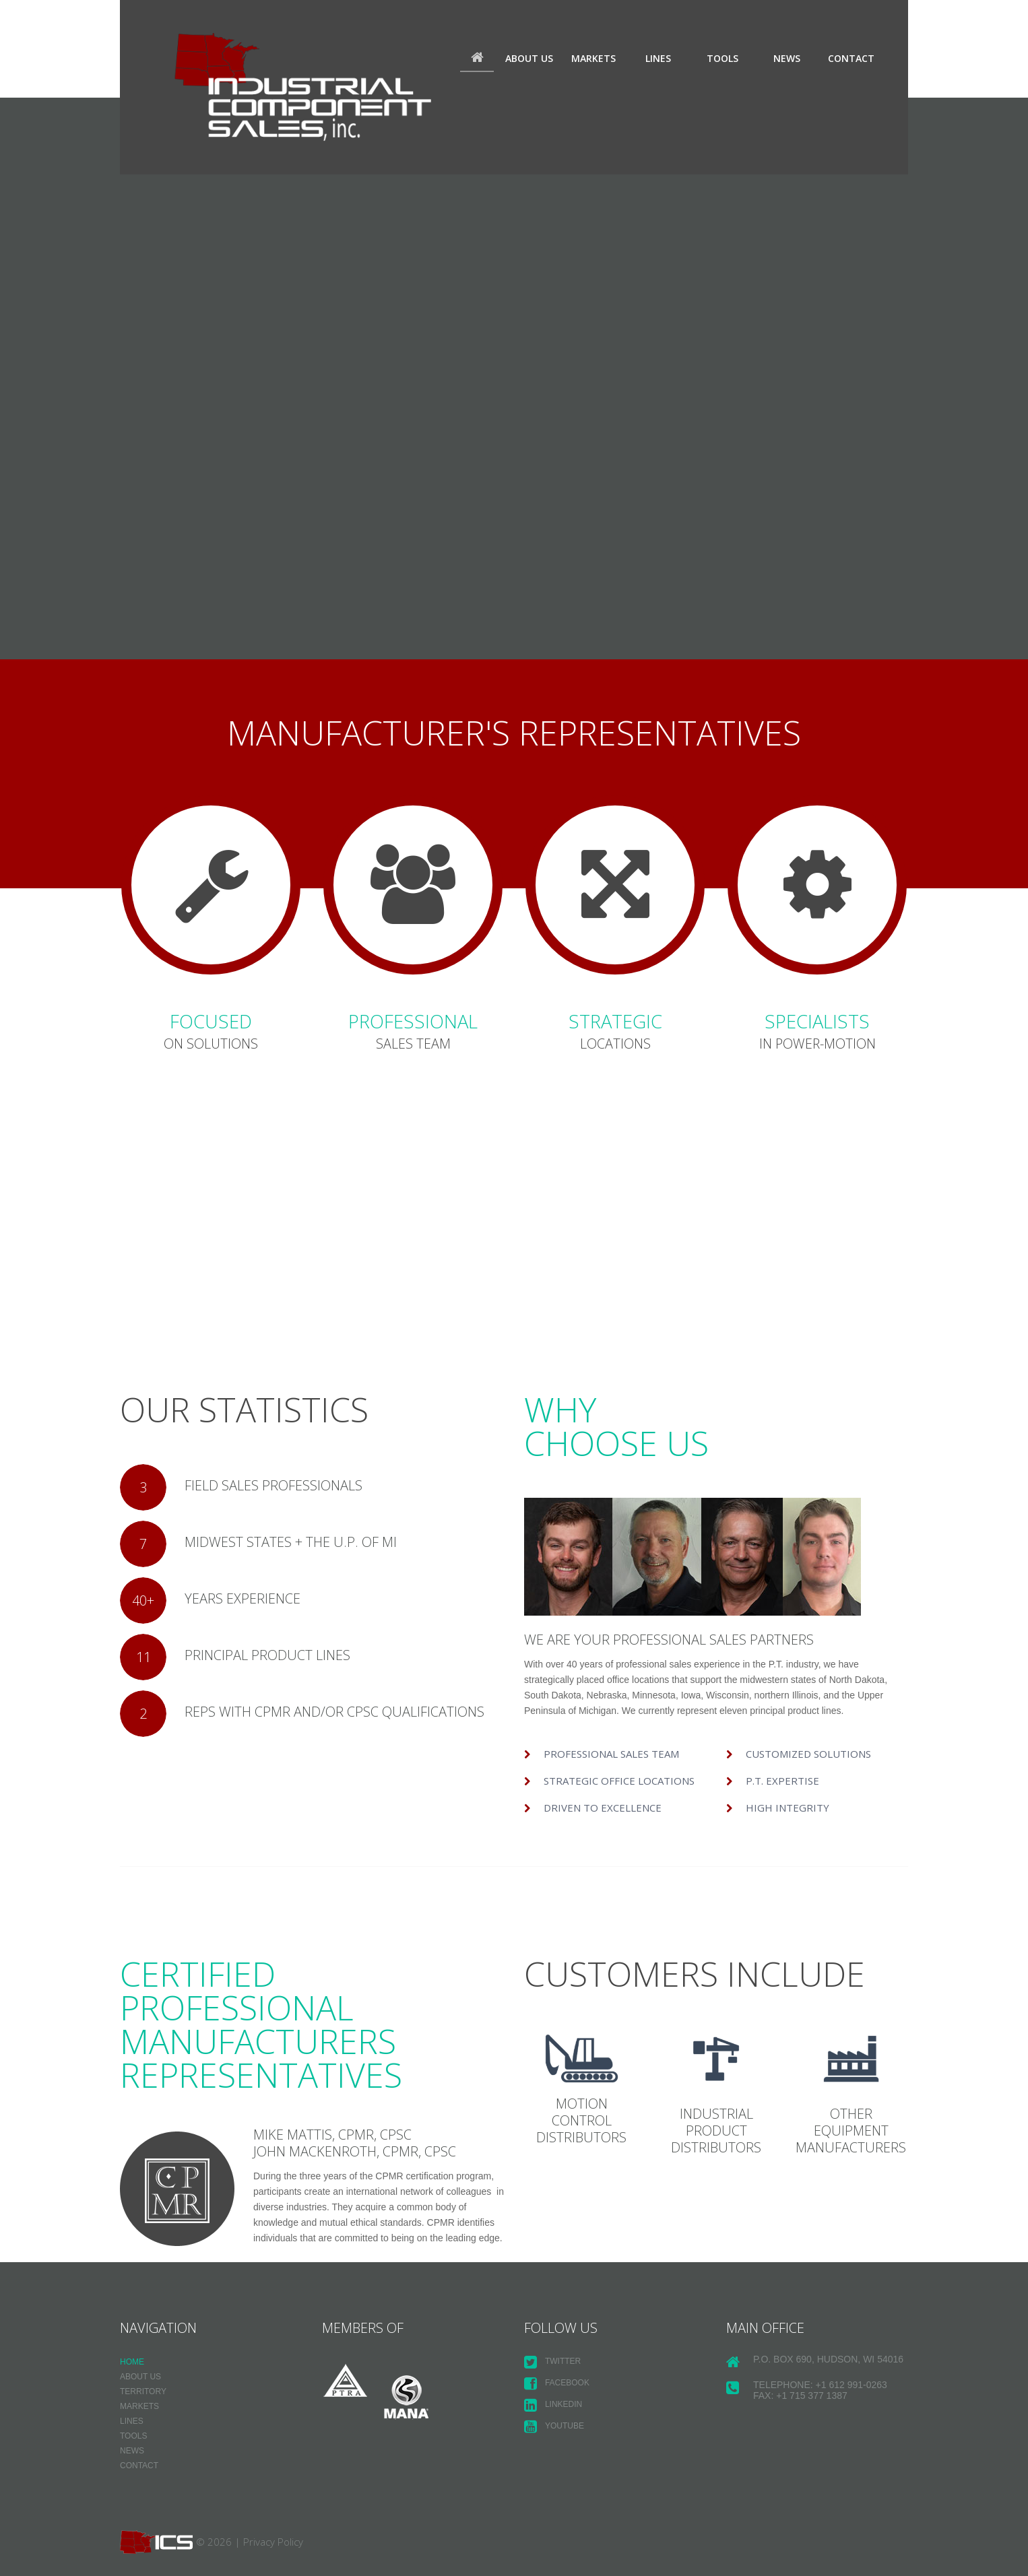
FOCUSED (211, 1022)
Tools (722, 58)
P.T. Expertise (782, 1782)
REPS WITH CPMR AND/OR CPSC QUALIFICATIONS (336, 1715)
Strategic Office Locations (619, 1782)
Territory (143, 2393)
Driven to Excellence (603, 1809)
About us (529, 58)
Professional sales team (611, 1755)
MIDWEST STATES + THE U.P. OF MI (293, 1545)
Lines (658, 58)
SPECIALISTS (817, 1022)
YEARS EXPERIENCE (244, 1602)
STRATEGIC (615, 1022)
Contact (851, 58)
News (786, 58)
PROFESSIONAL (413, 1022)
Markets (593, 58)
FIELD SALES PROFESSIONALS (275, 1489)
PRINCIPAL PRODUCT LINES (269, 1658)
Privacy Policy (273, 2542)
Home (477, 58)
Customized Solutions (808, 1755)
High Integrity (787, 1809)
